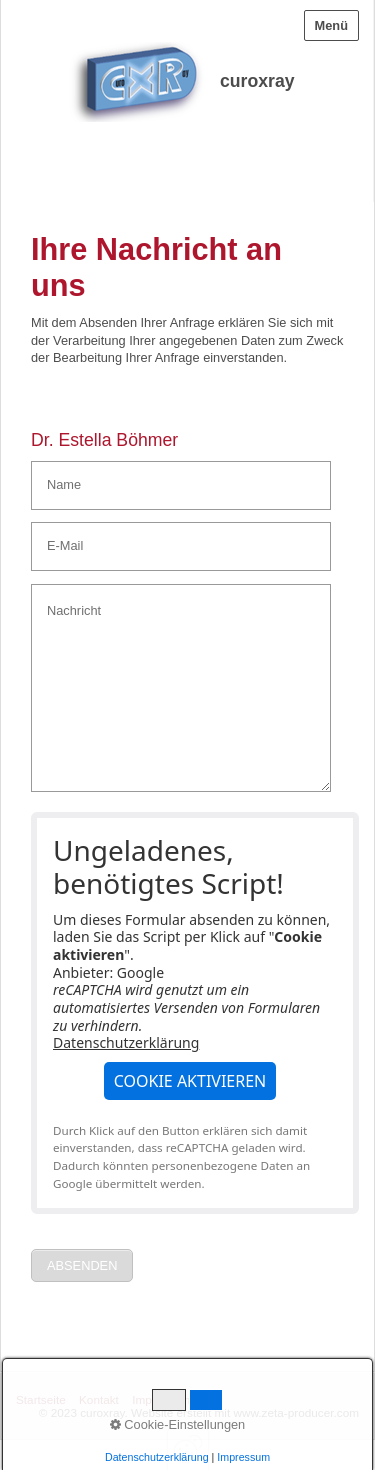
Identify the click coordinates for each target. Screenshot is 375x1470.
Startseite (41, 1399)
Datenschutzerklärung (126, 1042)
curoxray (257, 81)
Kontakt (99, 1399)
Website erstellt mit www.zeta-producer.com (245, 1412)
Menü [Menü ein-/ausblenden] (331, 25)
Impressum (161, 1399)
